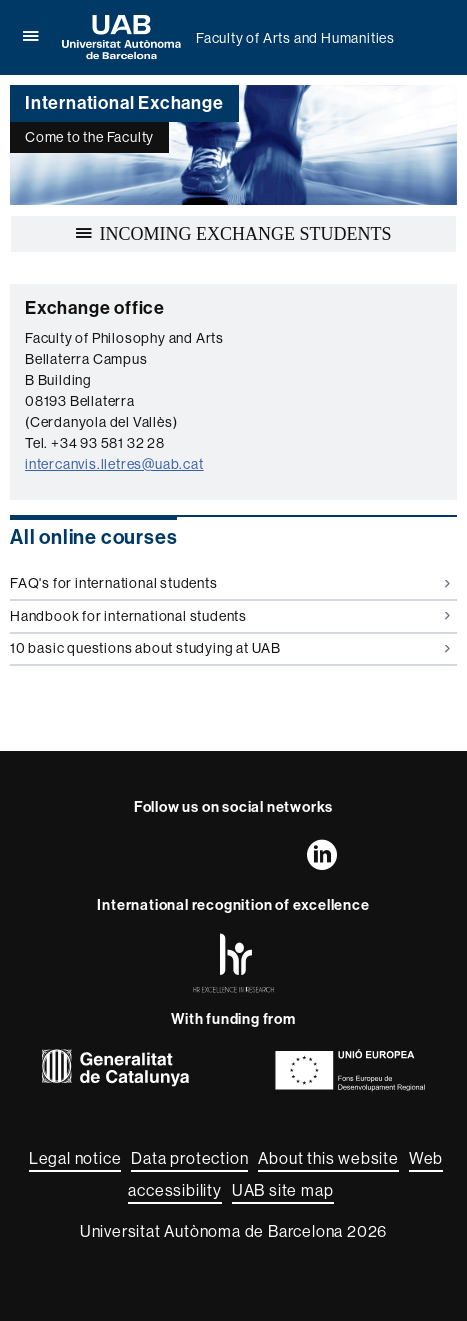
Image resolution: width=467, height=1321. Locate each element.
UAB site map (283, 1190)
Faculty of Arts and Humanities (295, 38)
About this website (328, 1158)
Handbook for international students (230, 616)
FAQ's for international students (230, 583)
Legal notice (75, 1158)
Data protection (189, 1158)
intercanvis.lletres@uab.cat (114, 464)
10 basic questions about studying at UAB (230, 648)
